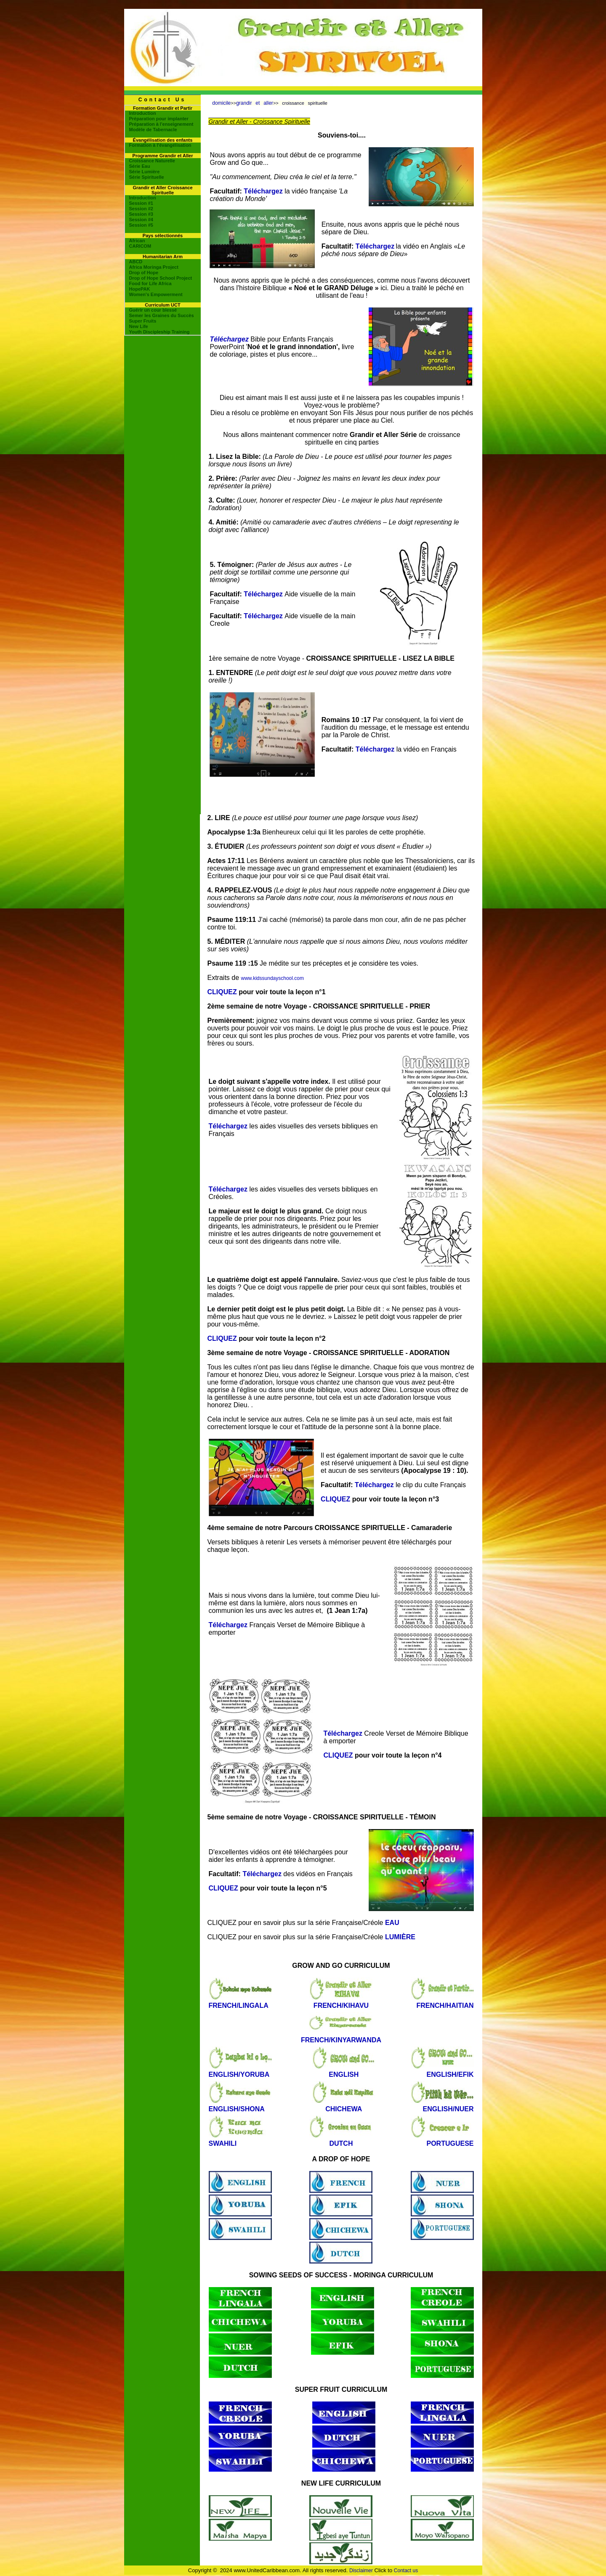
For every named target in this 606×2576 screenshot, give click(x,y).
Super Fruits (143, 320)
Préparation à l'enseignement (161, 124)
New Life (138, 326)
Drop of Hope (144, 272)
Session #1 (141, 203)
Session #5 (141, 225)
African (137, 240)
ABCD (136, 261)
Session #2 (141, 208)
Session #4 (141, 219)
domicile (221, 103)
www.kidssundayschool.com (272, 978)
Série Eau (139, 166)
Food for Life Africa (150, 283)
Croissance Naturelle (152, 160)
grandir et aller (254, 103)
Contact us (406, 2570)
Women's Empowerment (156, 294)
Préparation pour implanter (159, 118)
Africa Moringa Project (153, 267)
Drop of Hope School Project (160, 278)
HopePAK (139, 288)
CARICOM (140, 246)
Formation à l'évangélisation (160, 145)
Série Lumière (144, 171)
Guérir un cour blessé (153, 309)
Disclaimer (361, 2570)
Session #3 (141, 214)
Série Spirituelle (146, 177)
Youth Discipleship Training (159, 331)
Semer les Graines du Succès (161, 315)
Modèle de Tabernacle (153, 129)
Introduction (142, 113)
